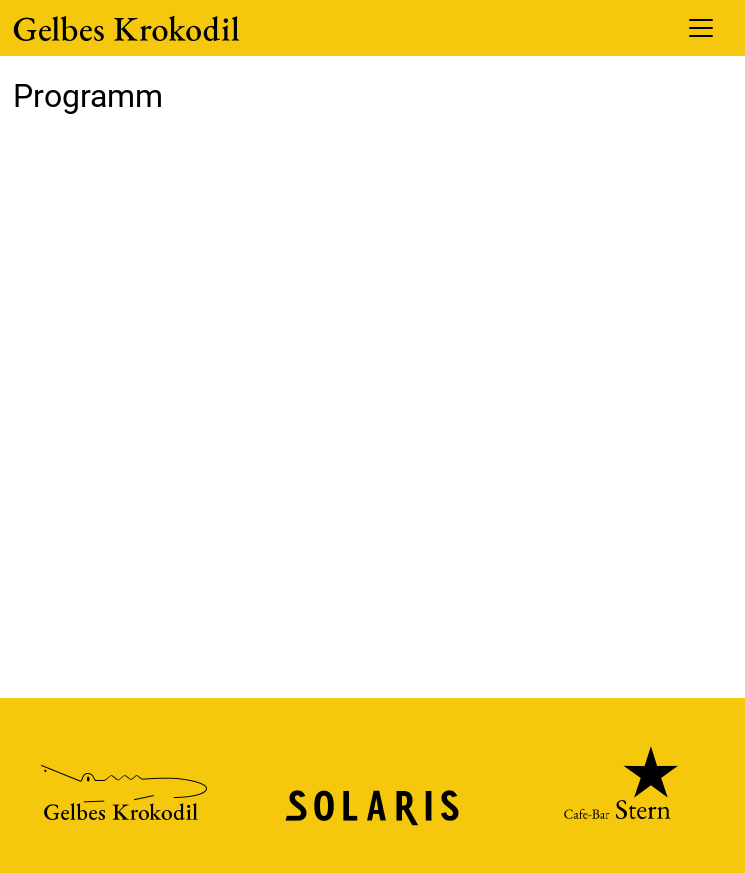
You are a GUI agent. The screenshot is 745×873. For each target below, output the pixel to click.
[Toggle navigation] (701, 28)
